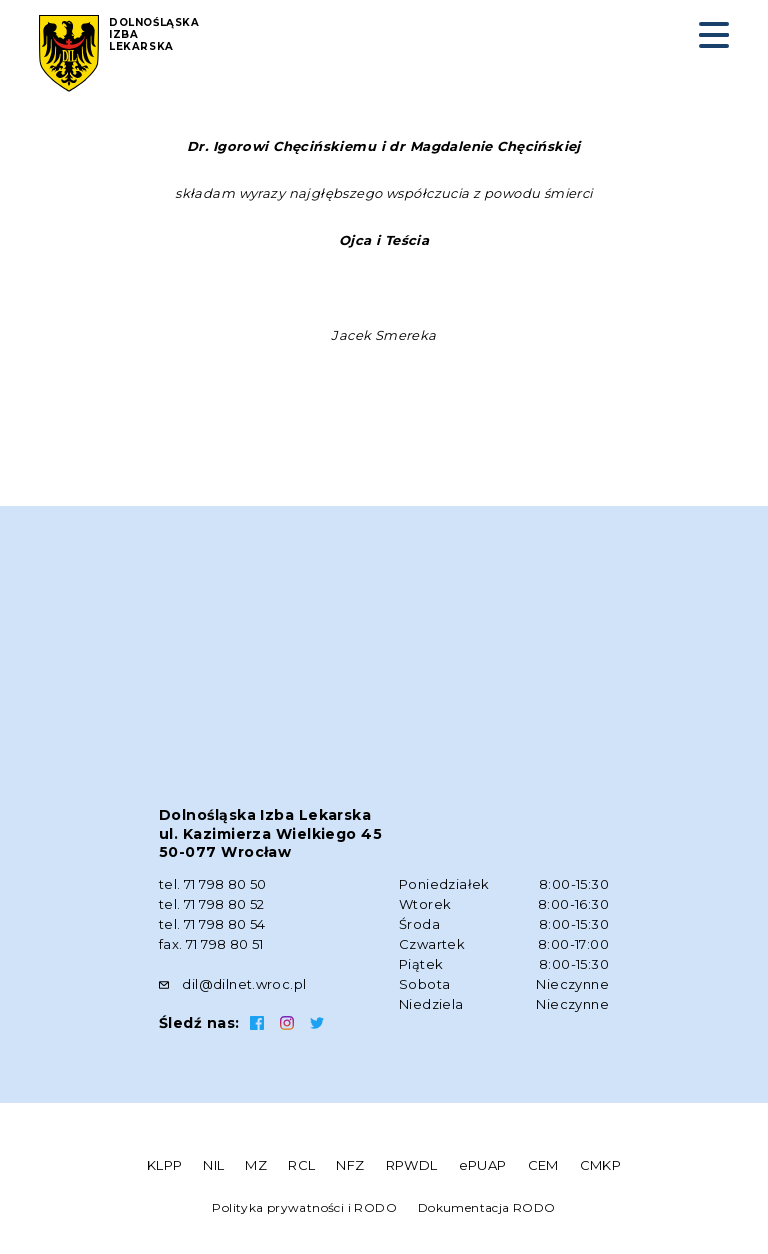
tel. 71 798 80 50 (213, 884)
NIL (213, 1165)
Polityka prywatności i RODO (304, 1207)
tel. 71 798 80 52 (212, 904)
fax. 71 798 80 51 (211, 944)
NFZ (350, 1165)
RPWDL (412, 1165)
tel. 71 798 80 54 (212, 924)
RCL (301, 1165)
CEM (543, 1165)
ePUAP (483, 1165)
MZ (256, 1165)
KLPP (165, 1165)
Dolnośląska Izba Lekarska (154, 35)
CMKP (601, 1165)
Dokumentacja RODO (487, 1207)
